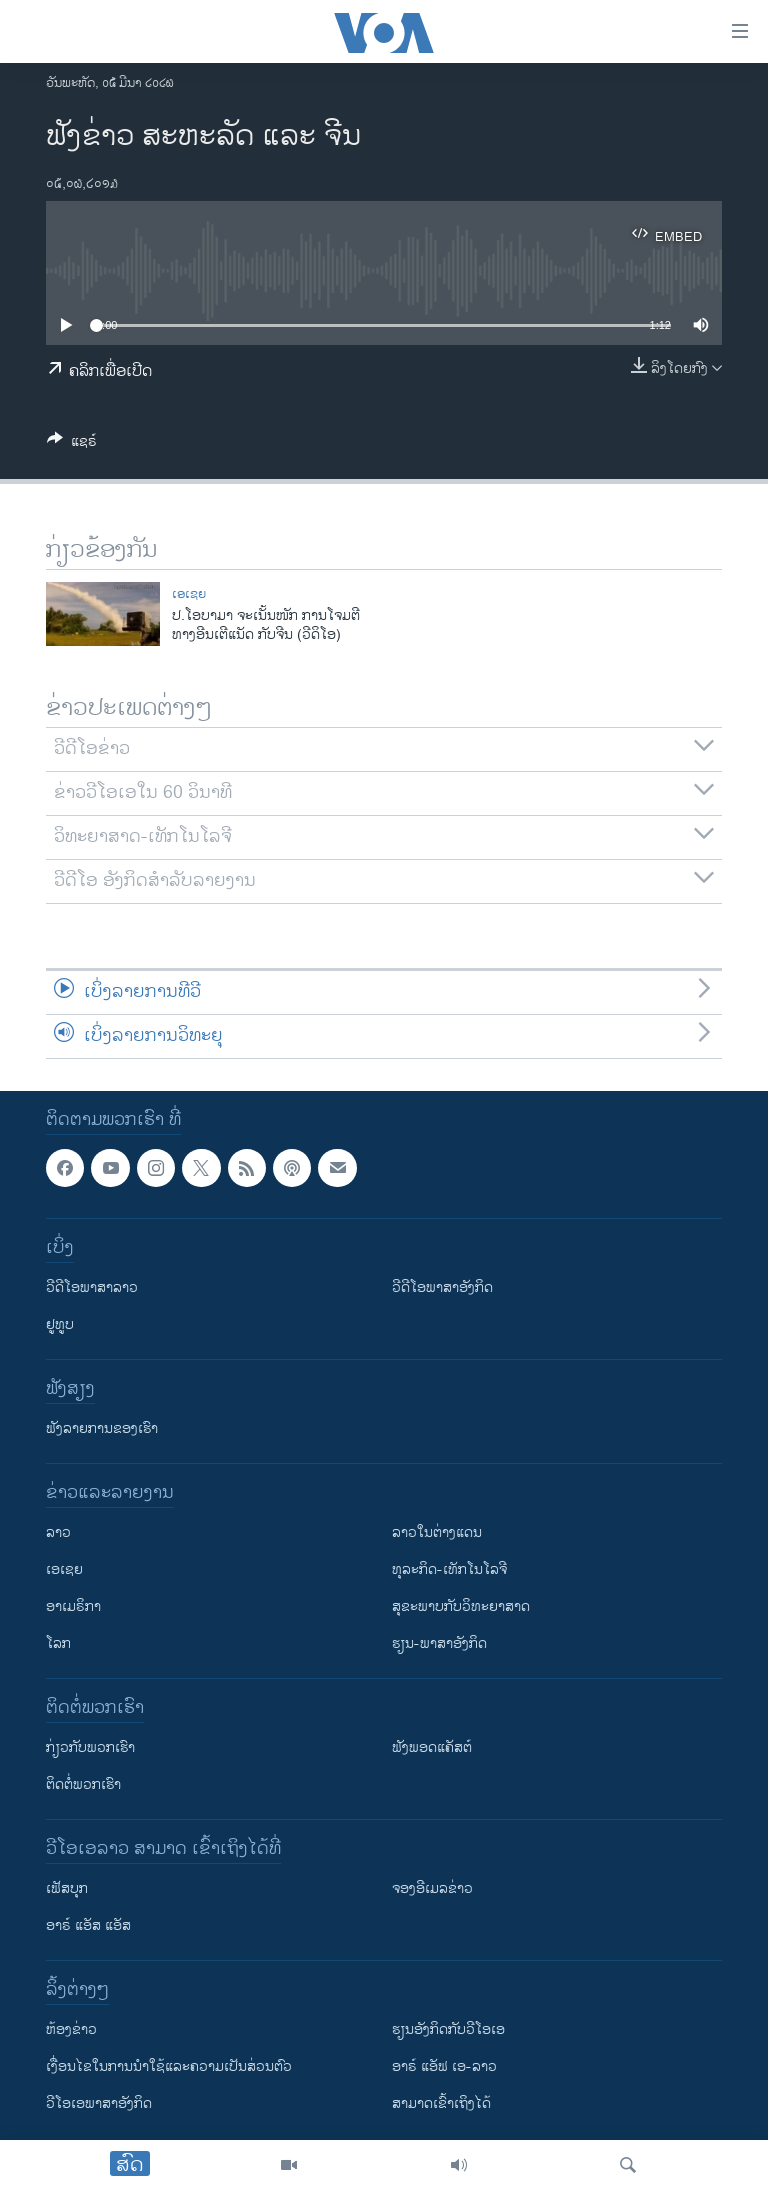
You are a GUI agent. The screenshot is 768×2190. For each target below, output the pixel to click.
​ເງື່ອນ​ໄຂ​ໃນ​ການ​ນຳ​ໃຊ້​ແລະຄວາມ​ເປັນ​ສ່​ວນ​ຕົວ (169, 2066)
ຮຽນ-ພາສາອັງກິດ (439, 1643)
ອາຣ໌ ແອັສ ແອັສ (88, 1925)
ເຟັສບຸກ (67, 1888)
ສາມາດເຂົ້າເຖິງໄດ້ (441, 2103)
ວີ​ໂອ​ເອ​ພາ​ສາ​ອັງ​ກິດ (99, 2103)
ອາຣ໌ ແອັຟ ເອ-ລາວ (444, 2066)
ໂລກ (58, 1643)
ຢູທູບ (60, 1324)
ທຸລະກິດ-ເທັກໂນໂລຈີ (449, 1569)
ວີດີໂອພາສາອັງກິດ (442, 1287)
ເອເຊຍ (189, 594)
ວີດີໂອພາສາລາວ (92, 1287)
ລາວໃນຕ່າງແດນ (437, 1532)
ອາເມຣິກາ (73, 1606)
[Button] (72, 444)
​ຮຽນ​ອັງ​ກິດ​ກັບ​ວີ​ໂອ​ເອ (448, 2029)
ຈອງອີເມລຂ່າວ (432, 1888)
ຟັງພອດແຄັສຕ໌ (432, 1747)
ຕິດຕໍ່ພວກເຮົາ (83, 1784)
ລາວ (58, 1532)
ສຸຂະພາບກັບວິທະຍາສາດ (461, 1606)
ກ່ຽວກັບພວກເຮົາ (90, 1747)
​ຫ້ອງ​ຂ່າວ (71, 2029)
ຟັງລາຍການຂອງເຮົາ (102, 1428)
